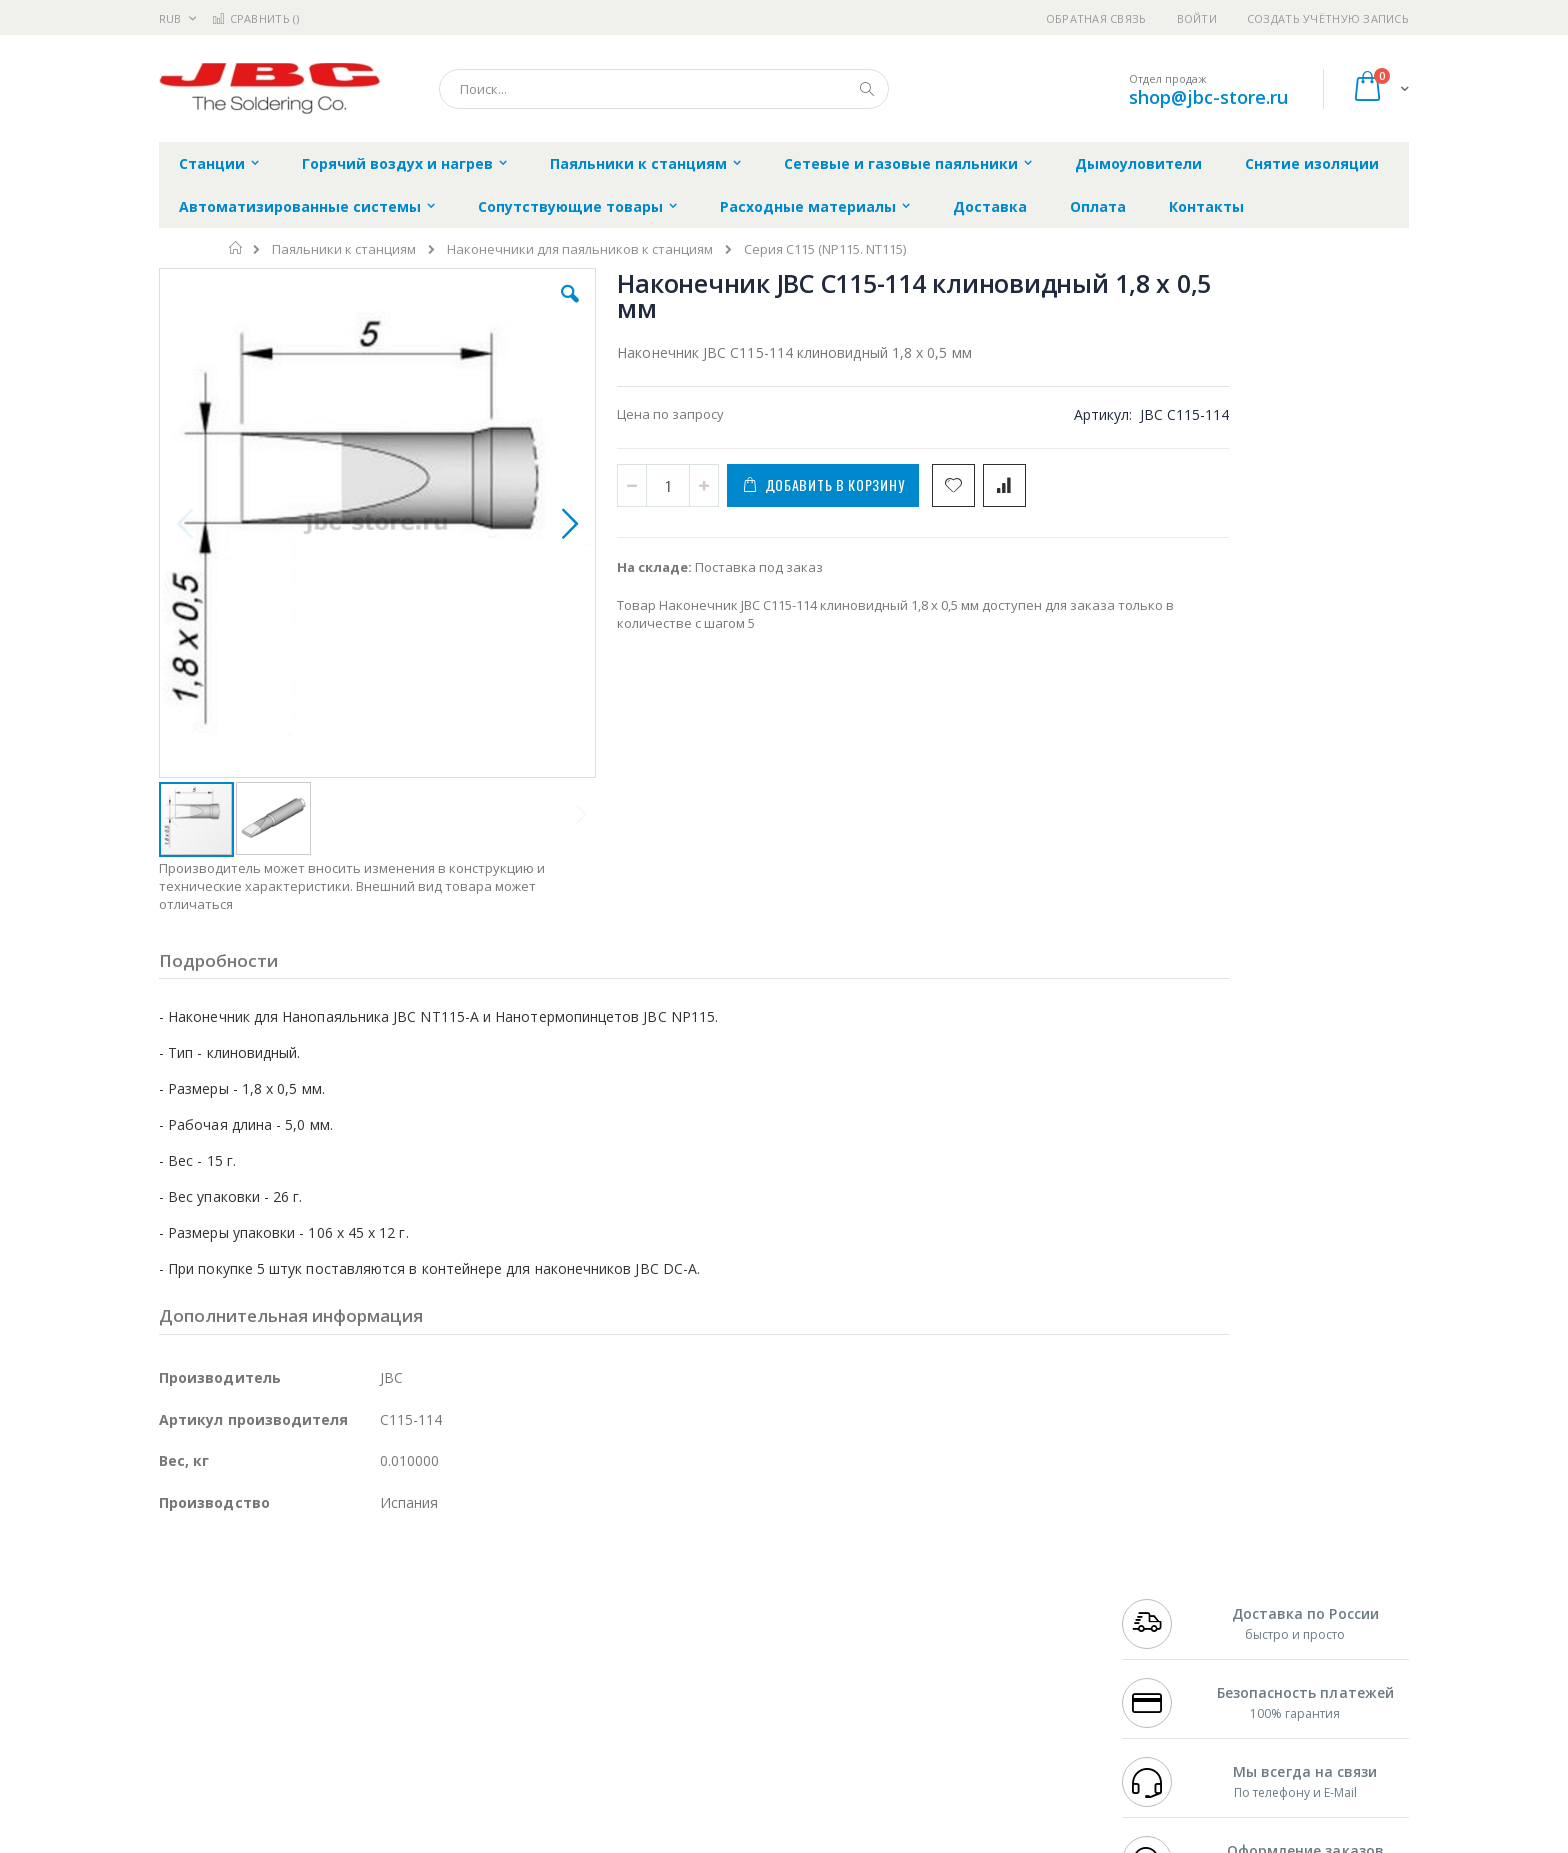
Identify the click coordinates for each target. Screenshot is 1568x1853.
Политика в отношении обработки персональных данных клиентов (697, 1669)
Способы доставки (965, 1620)
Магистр (459, 1601)
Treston (182, 1718)
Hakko (178, 1581)
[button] (516, 309)
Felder (320, 1640)
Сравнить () (255, 18)
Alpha (264, 1640)
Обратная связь (1096, 18)
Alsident (432, 1581)
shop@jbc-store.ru (1208, 97)
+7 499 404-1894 (1166, 1581)
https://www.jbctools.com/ (460, 1839)
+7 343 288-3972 (1166, 1620)
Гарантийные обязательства (679, 1581)
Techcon (329, 1718)
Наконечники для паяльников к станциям (580, 249)
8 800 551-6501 (1171, 1640)
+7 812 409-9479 (1166, 1601)
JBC (272, 1581)
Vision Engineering (215, 1679)
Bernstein (188, 1757)
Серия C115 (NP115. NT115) (825, 249)
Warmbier (255, 1718)
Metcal (311, 1601)
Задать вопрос (634, 1718)
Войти (1197, 18)
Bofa (173, 1601)
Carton (382, 1679)
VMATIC (396, 1718)
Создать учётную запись (1328, 18)
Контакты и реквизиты (980, 1581)
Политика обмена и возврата (681, 1620)
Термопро (382, 1601)
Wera (314, 1757)
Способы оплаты (959, 1659)
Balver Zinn (193, 1640)
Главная (236, 248)
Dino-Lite (316, 1679)
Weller (369, 1581)
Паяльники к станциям (344, 249)
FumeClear (239, 1601)
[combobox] (664, 89)
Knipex (258, 1757)
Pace (316, 1581)
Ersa (230, 1581)
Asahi (375, 1640)
